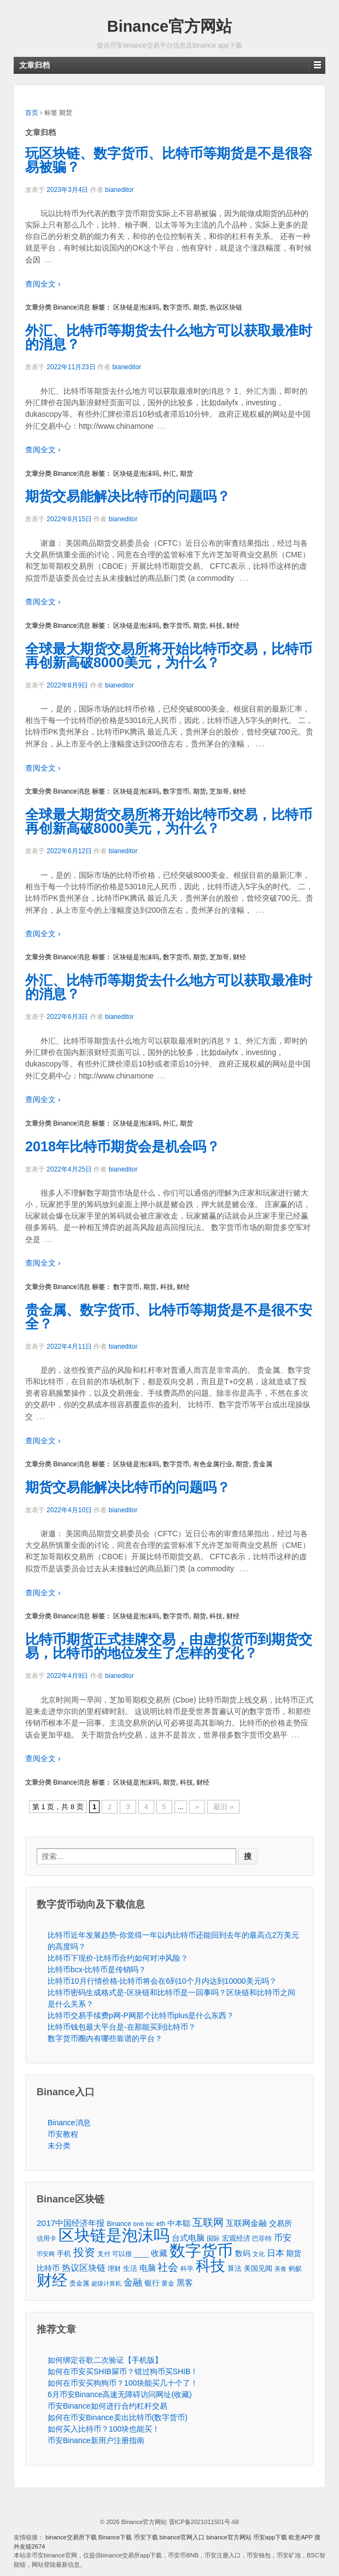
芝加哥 (219, 791)
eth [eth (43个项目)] (161, 2224)
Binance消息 (71, 307)
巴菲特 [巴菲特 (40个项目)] (262, 2238)
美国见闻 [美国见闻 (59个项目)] (258, 2268)
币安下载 (146, 2537)
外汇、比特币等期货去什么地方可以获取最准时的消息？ (168, 337)
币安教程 (63, 2134)
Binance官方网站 (169, 26)
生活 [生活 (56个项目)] (130, 2268)
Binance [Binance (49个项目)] (119, 2224)
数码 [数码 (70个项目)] (242, 2253)
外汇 (169, 473)
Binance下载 (115, 2537)
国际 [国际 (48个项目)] (213, 2238)
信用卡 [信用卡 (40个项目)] (46, 2238)
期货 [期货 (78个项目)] (293, 2253)
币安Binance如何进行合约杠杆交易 (107, 2406)
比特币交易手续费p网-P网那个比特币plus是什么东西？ (141, 2015)
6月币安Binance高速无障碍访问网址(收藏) (120, 2394)
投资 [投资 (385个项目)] (84, 2252)
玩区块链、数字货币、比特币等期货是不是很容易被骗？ (168, 159)
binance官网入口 (182, 2537)
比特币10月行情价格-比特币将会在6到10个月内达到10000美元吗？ (162, 1981)
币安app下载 (270, 2537)
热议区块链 (225, 307)
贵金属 (262, 1464)
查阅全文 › (43, 283)
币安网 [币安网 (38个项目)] (46, 2254)
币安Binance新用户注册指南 (96, 2440)
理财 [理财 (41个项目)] (114, 2268)
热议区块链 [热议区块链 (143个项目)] (84, 2267)
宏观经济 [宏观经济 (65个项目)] (236, 2238)
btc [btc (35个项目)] (150, 2224)
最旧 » (223, 1807)
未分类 (59, 2145)
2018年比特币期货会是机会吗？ (122, 1146)
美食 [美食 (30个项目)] (280, 2268)
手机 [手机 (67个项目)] (64, 2253)
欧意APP (301, 2537)
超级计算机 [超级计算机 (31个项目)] (106, 2283)
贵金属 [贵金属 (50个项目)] (79, 2283)
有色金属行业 (212, 1464)
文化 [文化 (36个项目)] (259, 2254)
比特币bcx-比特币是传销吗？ (97, 1969)
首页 (31, 112)
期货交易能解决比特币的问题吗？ (127, 496)
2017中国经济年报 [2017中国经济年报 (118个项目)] (70, 2223)
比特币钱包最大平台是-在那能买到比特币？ (122, 2027)
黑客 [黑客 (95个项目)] (185, 2282)
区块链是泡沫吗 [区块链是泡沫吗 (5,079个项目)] (114, 2235)
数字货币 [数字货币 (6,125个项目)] (201, 2250)
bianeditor (119, 190)
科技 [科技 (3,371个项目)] (210, 2265)
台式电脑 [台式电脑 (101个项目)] (188, 2238)
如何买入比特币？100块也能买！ (104, 2429)
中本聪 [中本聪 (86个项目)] (178, 2223)
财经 (232, 626)
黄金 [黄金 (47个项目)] (167, 2283)
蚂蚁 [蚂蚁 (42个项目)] (295, 2268)
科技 (216, 626)
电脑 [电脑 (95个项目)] (147, 2268)
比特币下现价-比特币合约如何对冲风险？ (118, 1958)
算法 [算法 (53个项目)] (234, 2268)
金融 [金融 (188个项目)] (133, 2282)
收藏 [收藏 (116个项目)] (159, 2253)
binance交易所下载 (71, 2537)
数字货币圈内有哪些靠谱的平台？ (105, 2038)
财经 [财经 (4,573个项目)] (52, 2280)
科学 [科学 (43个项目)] (187, 2268)
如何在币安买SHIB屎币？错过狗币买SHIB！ (123, 2371)
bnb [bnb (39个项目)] (138, 2224)
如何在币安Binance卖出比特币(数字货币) (118, 2417)
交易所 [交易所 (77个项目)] (280, 2223)
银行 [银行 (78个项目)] (152, 2282)
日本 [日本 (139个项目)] (275, 2253)
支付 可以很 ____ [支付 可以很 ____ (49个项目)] (123, 2254)
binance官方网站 (229, 2537)
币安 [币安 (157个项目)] (282, 2237)
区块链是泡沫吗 (136, 307)
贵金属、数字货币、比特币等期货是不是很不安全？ (168, 1316)
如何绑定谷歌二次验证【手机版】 (105, 2360)
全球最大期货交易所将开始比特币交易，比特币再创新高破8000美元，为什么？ (168, 655)
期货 (199, 307)
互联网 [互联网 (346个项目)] (208, 2222)
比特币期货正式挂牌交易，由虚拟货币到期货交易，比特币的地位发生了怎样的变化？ (168, 1645)
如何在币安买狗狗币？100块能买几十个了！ (123, 2383)
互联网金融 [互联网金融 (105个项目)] (246, 2223)
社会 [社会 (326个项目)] (167, 2267)
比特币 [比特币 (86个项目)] (48, 2268)
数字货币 (176, 307)
